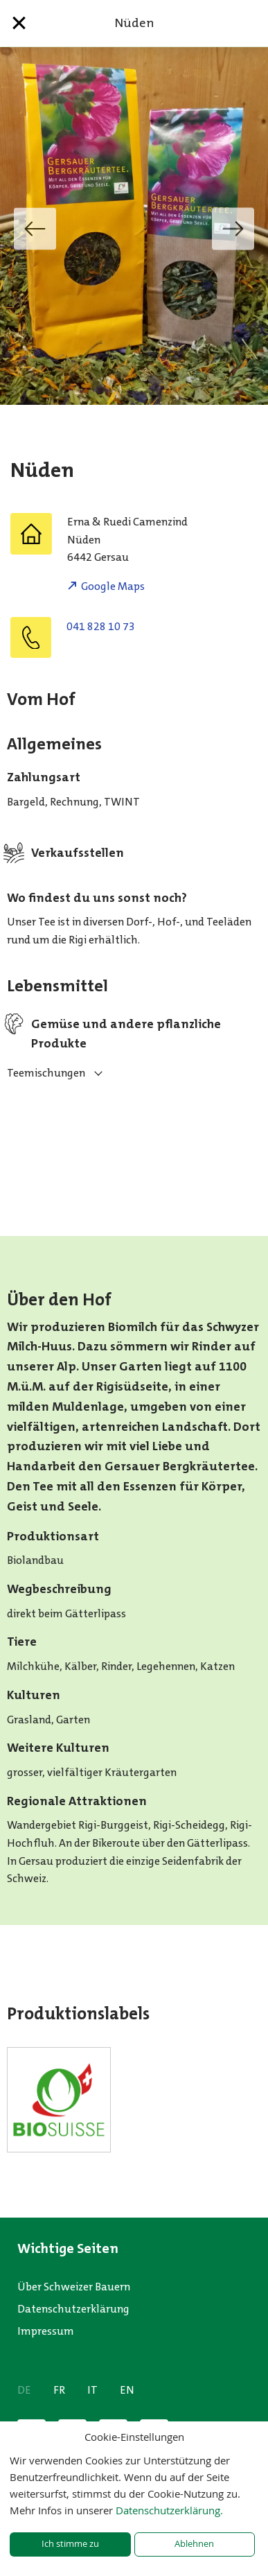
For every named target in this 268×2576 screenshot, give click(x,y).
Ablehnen (194, 2544)
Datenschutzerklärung (73, 2308)
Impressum (45, 2331)
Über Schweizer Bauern (73, 2286)
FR (59, 2390)
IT (92, 2390)
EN (127, 2390)
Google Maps (113, 586)
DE (24, 2390)
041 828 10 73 (100, 626)
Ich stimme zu (70, 2544)
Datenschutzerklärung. (169, 2510)
